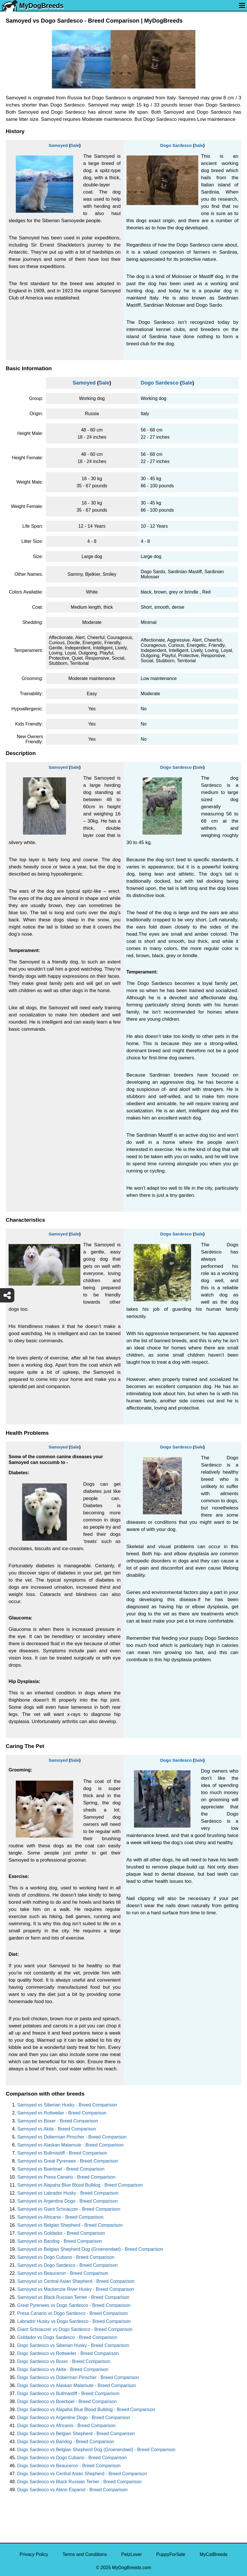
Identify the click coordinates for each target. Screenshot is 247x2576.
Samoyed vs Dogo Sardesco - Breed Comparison (67, 2265)
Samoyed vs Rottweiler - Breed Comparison (61, 2112)
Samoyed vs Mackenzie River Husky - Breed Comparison (75, 2289)
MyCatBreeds (213, 2554)
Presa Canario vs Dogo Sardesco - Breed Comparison (72, 2313)
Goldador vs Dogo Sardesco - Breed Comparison (67, 2337)
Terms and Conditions (85, 2554)
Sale (74, 145)
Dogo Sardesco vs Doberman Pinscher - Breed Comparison (78, 2377)
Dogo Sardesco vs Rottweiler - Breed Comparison (68, 2353)
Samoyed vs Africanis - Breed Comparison (60, 2217)
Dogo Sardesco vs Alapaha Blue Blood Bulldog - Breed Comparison (86, 2409)
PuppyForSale (170, 2554)
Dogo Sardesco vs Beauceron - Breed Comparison (68, 2465)
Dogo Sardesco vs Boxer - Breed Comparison (63, 2361)
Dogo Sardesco (176, 145)
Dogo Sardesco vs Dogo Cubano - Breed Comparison (72, 2457)
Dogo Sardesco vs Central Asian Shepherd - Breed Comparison (82, 2473)
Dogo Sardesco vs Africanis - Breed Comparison (66, 2425)
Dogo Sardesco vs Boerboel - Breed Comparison (67, 2401)
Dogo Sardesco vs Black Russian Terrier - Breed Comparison (79, 2481)
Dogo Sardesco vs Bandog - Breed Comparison (65, 2441)
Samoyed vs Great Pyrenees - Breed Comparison (67, 2161)
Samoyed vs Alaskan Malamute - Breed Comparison (70, 2145)
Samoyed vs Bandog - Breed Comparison (59, 2241)
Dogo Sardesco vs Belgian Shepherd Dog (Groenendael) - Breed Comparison (96, 2449)
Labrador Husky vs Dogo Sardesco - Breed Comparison (74, 2321)
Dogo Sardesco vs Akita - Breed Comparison (62, 2369)
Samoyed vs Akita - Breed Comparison (56, 2128)
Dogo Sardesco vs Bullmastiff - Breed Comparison (68, 2393)
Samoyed (58, 145)
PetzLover (131, 2554)
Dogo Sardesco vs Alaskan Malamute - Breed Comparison (76, 2385)
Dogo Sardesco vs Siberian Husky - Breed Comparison (73, 2345)
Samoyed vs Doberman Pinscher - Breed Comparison (72, 2136)
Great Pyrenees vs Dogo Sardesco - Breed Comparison (74, 2305)
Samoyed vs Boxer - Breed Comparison (57, 2120)
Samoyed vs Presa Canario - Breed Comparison (66, 2177)
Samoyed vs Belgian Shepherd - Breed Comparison (69, 2225)
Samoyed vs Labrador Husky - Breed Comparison (67, 2193)
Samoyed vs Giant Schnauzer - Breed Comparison (68, 2209)
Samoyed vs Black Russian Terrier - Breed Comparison (73, 2297)
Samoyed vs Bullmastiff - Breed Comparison (62, 2153)
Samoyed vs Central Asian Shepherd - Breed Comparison (76, 2281)
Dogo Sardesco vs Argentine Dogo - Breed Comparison (73, 2417)
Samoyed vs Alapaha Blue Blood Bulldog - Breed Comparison (80, 2185)
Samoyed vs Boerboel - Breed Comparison (60, 2169)
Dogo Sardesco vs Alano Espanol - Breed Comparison (72, 2489)
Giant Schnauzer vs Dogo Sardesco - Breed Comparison (75, 2329)
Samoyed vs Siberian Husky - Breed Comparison (67, 2104)
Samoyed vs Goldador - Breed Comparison (61, 2233)
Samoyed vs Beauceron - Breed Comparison (62, 2273)
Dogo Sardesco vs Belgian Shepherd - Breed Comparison (76, 2433)
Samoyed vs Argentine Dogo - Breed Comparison (67, 2201)
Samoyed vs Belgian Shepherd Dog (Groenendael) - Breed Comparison (90, 2249)
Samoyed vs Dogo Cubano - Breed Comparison (65, 2257)
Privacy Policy (34, 2554)
